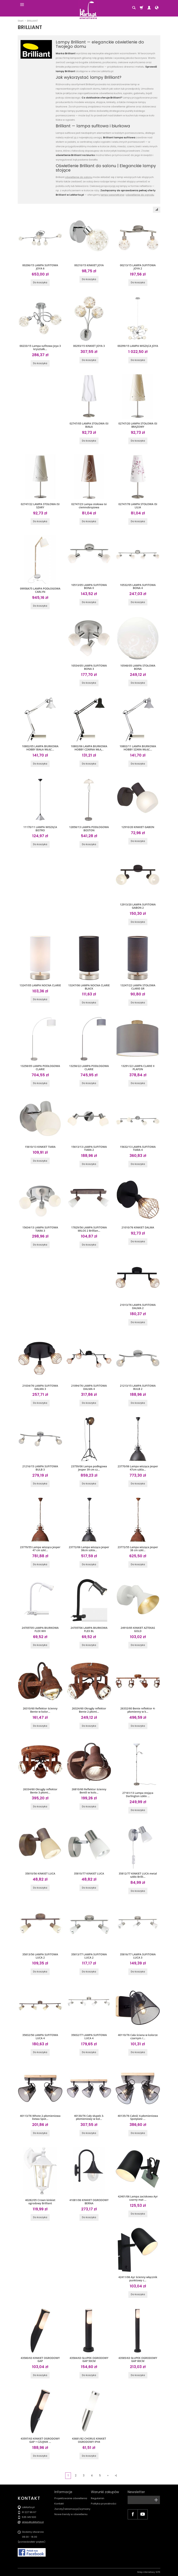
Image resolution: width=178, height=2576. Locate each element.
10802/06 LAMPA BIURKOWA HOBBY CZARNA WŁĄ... (89, 747)
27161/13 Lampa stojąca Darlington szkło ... (137, 1794)
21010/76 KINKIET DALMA (138, 1227)
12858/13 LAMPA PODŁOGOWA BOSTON (89, 828)
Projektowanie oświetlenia (70, 2498)
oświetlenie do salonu (78, 177)
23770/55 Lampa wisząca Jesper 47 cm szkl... (40, 1548)
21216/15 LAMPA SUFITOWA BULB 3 (40, 1467)
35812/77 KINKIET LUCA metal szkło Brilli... (138, 1875)
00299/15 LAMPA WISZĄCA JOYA (138, 346)
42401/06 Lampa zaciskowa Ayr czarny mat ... (138, 2198)
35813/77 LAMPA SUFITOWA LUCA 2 (89, 1955)
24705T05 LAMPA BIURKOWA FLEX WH (40, 1629)
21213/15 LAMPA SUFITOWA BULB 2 (138, 1387)
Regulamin (97, 2498)
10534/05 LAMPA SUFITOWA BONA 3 (89, 667)
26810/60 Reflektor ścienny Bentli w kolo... (89, 1790)
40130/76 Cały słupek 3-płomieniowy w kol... (89, 2117)
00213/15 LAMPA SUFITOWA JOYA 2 (138, 266)
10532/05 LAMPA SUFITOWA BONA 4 (138, 586)
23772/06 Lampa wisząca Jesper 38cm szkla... (89, 1548)
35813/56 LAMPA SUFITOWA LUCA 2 (40, 1955)
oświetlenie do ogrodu (140, 195)
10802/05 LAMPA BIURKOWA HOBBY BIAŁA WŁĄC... (40, 747)
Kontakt (59, 2503)
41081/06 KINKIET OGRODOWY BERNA (89, 2201)
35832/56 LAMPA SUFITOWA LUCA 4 (40, 2036)
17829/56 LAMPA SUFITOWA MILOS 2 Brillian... (89, 1229)
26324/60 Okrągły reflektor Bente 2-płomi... (89, 1710)
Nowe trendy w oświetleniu (70, 2514)
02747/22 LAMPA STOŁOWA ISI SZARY (40, 505)
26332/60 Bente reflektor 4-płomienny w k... (137, 1710)
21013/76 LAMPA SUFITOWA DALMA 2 (138, 1306)
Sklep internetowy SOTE (148, 2572)
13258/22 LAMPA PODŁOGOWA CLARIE (89, 1067)
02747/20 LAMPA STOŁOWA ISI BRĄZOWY (137, 425)
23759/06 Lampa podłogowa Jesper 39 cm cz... (89, 1467)
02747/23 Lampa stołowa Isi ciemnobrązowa (89, 505)
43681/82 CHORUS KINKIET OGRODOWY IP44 (89, 2440)
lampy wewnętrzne (112, 195)
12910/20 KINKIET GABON (137, 827)
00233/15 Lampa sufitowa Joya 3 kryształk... (40, 347)
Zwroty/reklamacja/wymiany (72, 2509)
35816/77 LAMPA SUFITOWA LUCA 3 (138, 1955)
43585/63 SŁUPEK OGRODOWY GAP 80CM (137, 2359)
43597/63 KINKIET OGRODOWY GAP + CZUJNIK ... (40, 2440)
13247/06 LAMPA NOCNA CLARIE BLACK (89, 986)
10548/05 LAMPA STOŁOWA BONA (137, 667)
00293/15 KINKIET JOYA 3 (89, 346)
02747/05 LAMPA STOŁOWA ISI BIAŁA (89, 425)
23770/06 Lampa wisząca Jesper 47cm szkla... (138, 1467)
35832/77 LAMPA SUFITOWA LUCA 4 (89, 2036)
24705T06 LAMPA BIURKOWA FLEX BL (89, 1629)
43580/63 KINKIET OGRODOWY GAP (40, 2359)
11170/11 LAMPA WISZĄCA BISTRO (40, 828)
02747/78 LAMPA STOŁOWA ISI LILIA (137, 505)
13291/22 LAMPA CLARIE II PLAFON (137, 1067)
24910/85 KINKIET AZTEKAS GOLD (138, 1629)
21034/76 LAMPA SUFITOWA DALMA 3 (40, 1387)
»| (116, 2475)
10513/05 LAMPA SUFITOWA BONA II (89, 586)
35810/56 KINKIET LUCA (40, 1873)
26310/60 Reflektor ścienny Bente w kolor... (40, 1710)
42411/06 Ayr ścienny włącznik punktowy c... (137, 2278)
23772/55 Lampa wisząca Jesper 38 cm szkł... (138, 1548)
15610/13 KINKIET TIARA (40, 1147)
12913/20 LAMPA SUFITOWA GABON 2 (138, 906)
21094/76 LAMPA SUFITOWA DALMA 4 (89, 1387)
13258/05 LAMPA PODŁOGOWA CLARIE (40, 1067)
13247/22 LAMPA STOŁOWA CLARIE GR (137, 986)
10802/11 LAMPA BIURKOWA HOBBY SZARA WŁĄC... (138, 747)
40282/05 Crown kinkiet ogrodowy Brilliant (40, 2201)
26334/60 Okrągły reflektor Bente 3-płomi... (40, 1790)
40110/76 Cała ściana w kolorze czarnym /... (138, 2036)
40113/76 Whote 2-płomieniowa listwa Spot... (40, 2117)
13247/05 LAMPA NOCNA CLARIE (40, 985)
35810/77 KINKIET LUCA (89, 1873)
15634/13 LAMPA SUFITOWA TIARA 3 (40, 1229)
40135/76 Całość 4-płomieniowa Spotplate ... (138, 2117)
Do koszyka (40, 282)
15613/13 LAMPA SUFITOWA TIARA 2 (89, 1148)
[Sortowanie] (156, 210)
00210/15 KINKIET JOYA (89, 265)
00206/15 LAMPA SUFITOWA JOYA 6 (40, 266)
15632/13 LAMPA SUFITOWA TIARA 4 (138, 1148)
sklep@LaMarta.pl (33, 2522)
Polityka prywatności (103, 2503)
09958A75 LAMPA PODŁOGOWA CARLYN (40, 590)
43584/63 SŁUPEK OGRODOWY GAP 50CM (89, 2359)
